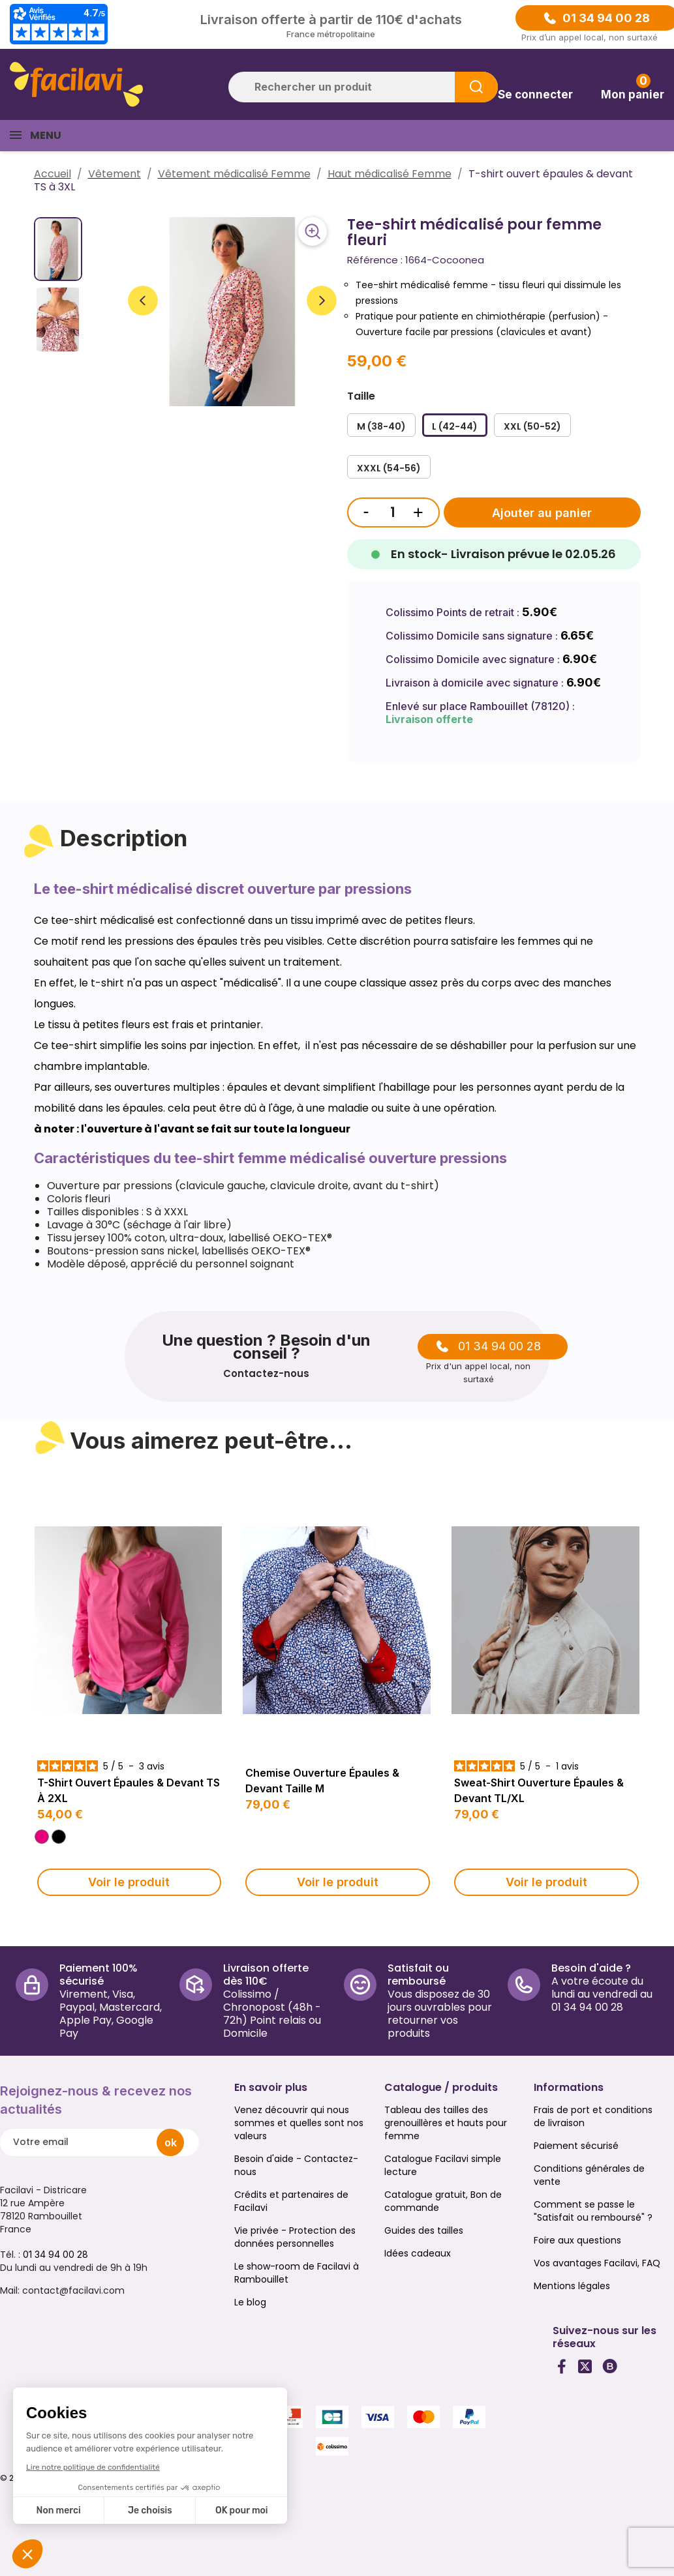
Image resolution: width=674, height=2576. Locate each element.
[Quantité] (392, 512)
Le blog (250, 2302)
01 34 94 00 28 (606, 18)
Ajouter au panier (542, 513)
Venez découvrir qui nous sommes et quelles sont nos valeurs (298, 2122)
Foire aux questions (577, 2240)
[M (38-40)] (381, 425)
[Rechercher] (363, 87)
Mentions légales (572, 2285)
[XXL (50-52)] (532, 425)
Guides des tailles (423, 2230)
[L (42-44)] (454, 425)
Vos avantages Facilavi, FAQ (597, 2263)
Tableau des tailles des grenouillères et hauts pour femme (445, 2122)
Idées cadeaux (417, 2253)
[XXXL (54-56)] (389, 467)
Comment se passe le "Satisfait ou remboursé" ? (593, 2211)
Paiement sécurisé (576, 2145)
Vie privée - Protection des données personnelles (295, 2237)
